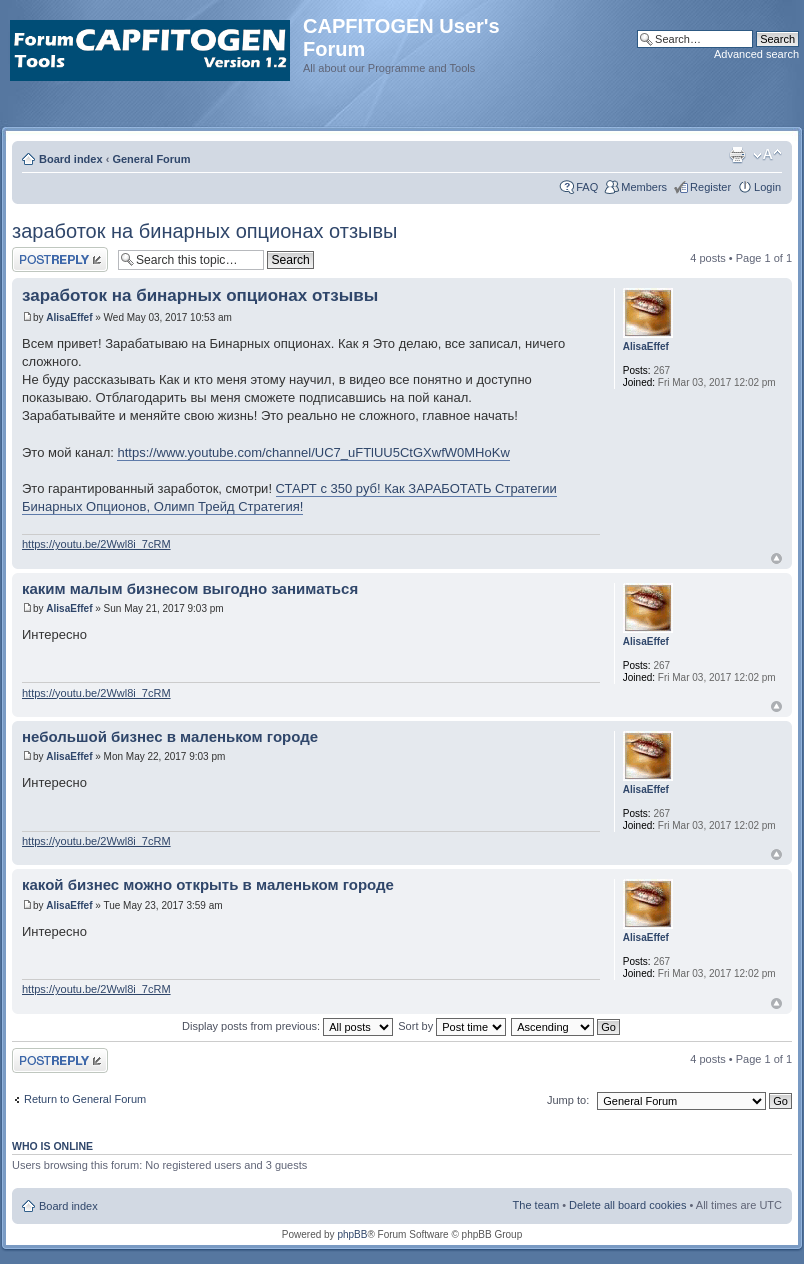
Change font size (767, 155)
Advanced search (756, 54)
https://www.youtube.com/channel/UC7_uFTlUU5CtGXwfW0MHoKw (313, 452)
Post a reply (60, 259)
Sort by (452, 1026)
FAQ (587, 187)
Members (644, 187)
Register (710, 187)
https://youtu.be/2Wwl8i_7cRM (96, 544)
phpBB (352, 1234)
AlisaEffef (69, 317)
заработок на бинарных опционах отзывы (204, 231)
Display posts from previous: (287, 1026)
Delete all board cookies (627, 1205)
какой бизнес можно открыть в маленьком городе (208, 884)
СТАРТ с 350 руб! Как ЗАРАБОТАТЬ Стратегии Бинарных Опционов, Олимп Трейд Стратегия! (289, 497)
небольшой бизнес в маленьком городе (170, 736)
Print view (737, 155)
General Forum (151, 159)
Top (776, 558)
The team (536, 1205)
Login (767, 187)
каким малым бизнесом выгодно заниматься (190, 588)
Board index (71, 159)
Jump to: (568, 1100)
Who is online (52, 1146)
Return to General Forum (85, 1099)
